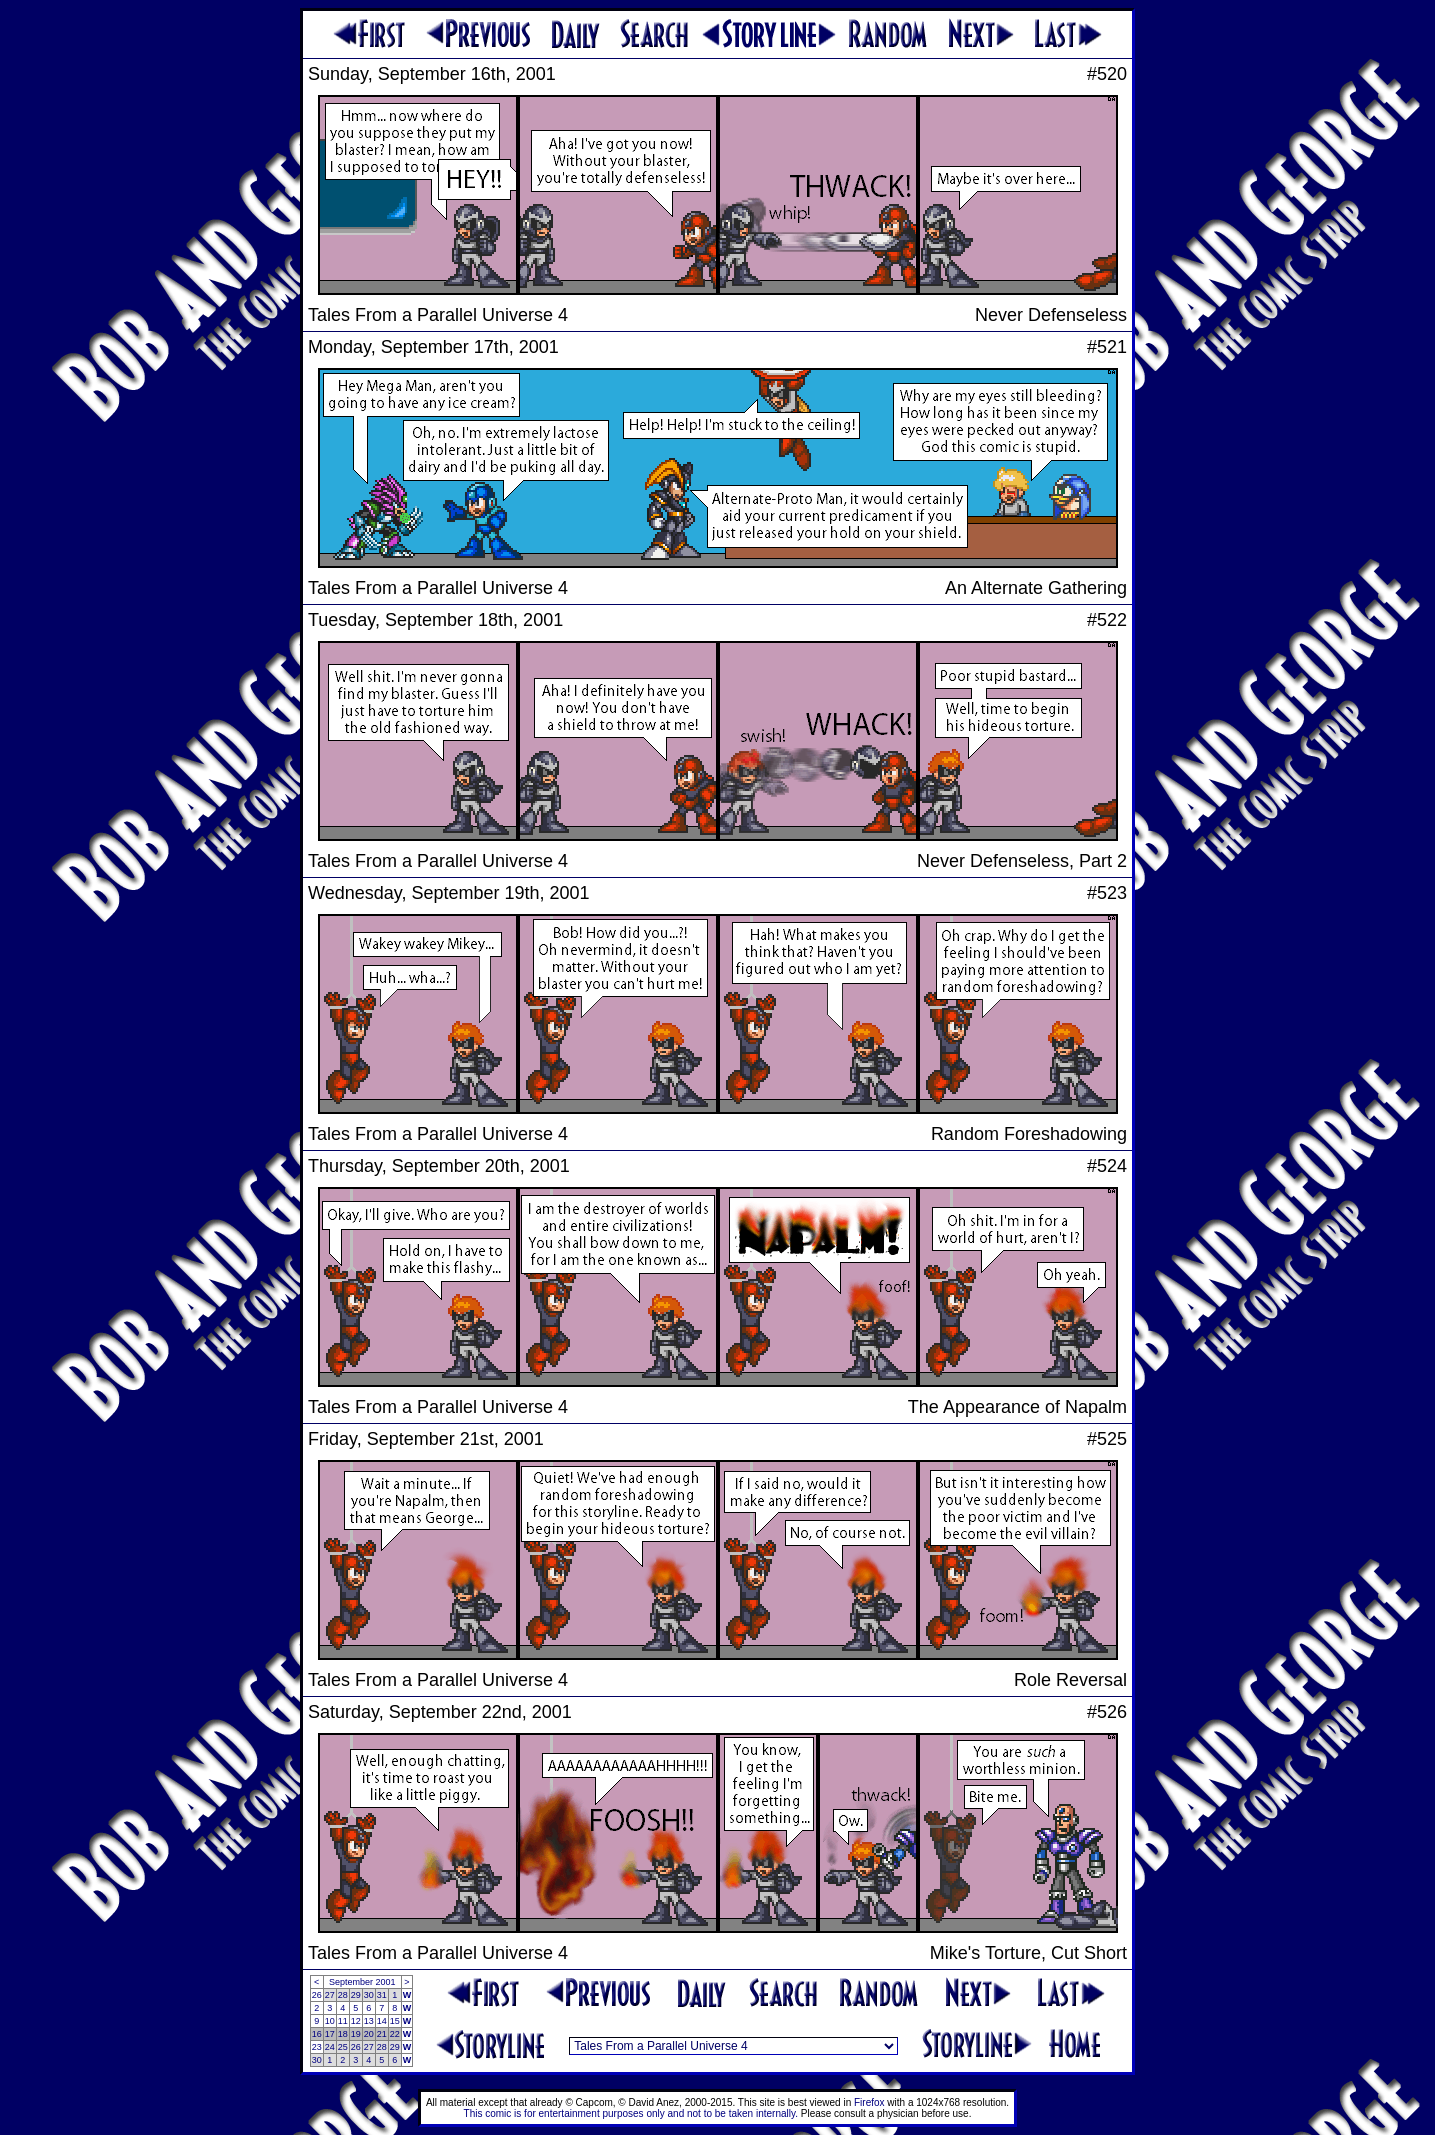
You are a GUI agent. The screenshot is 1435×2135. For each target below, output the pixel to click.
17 (330, 2034)
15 (395, 2021)
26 (317, 1995)
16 (317, 2034)
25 (343, 2047)
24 (330, 2047)
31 (382, 1995)
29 (356, 1995)
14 (382, 2021)
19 (356, 2034)
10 (330, 2021)
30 (369, 1995)
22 (395, 2034)
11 (343, 2021)
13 (369, 2021)
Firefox (869, 2102)
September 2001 (362, 1982)
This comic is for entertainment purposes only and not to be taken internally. (631, 2113)
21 (382, 2034)
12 (356, 2021)
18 (343, 2034)
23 (317, 2047)
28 (343, 1995)
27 (330, 1995)
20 (369, 2034)
